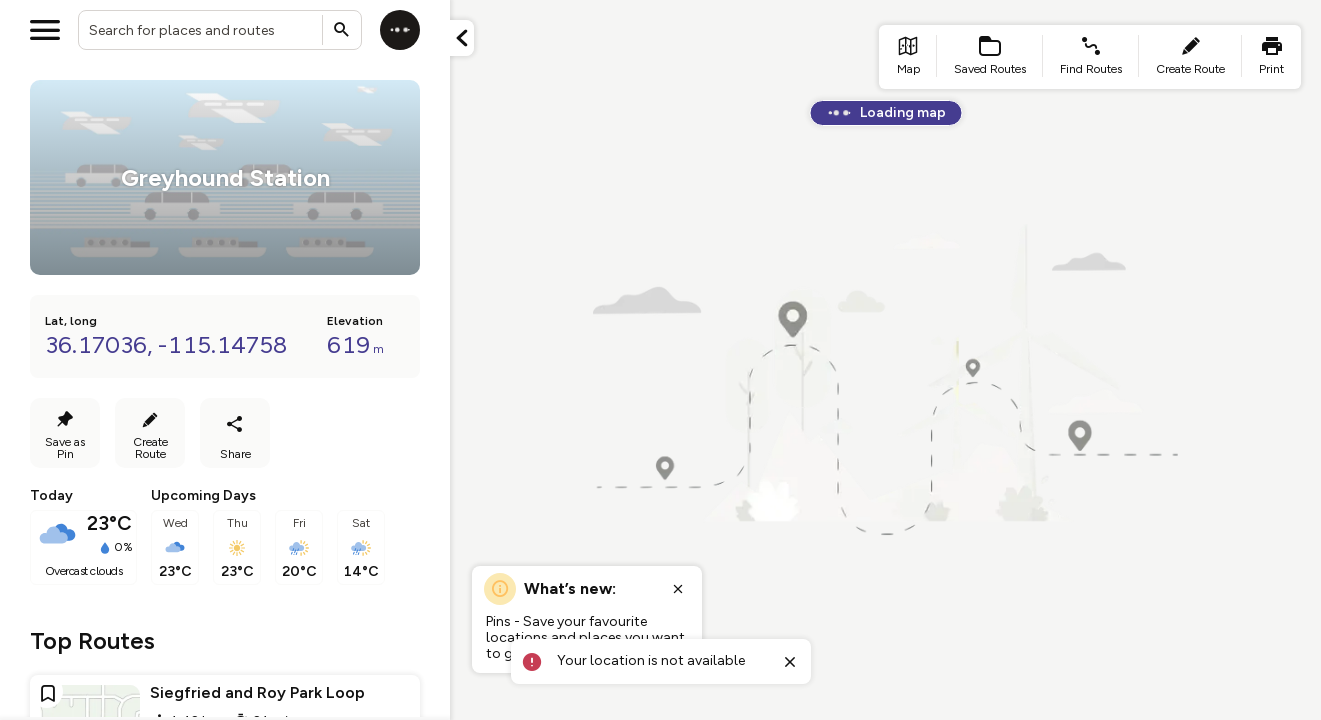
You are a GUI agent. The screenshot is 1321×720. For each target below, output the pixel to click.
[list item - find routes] (1091, 57)
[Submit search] (342, 30)
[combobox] (220, 30)
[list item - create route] (1190, 57)
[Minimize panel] (462, 38)
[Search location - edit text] (220, 30)
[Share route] (235, 433)
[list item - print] (1271, 57)
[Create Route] (150, 433)
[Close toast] (790, 662)
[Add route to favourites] (48, 693)
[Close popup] (678, 589)
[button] (462, 38)
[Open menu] (45, 30)
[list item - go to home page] (908, 57)
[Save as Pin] (65, 433)
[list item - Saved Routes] (990, 57)
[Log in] (400, 30)
